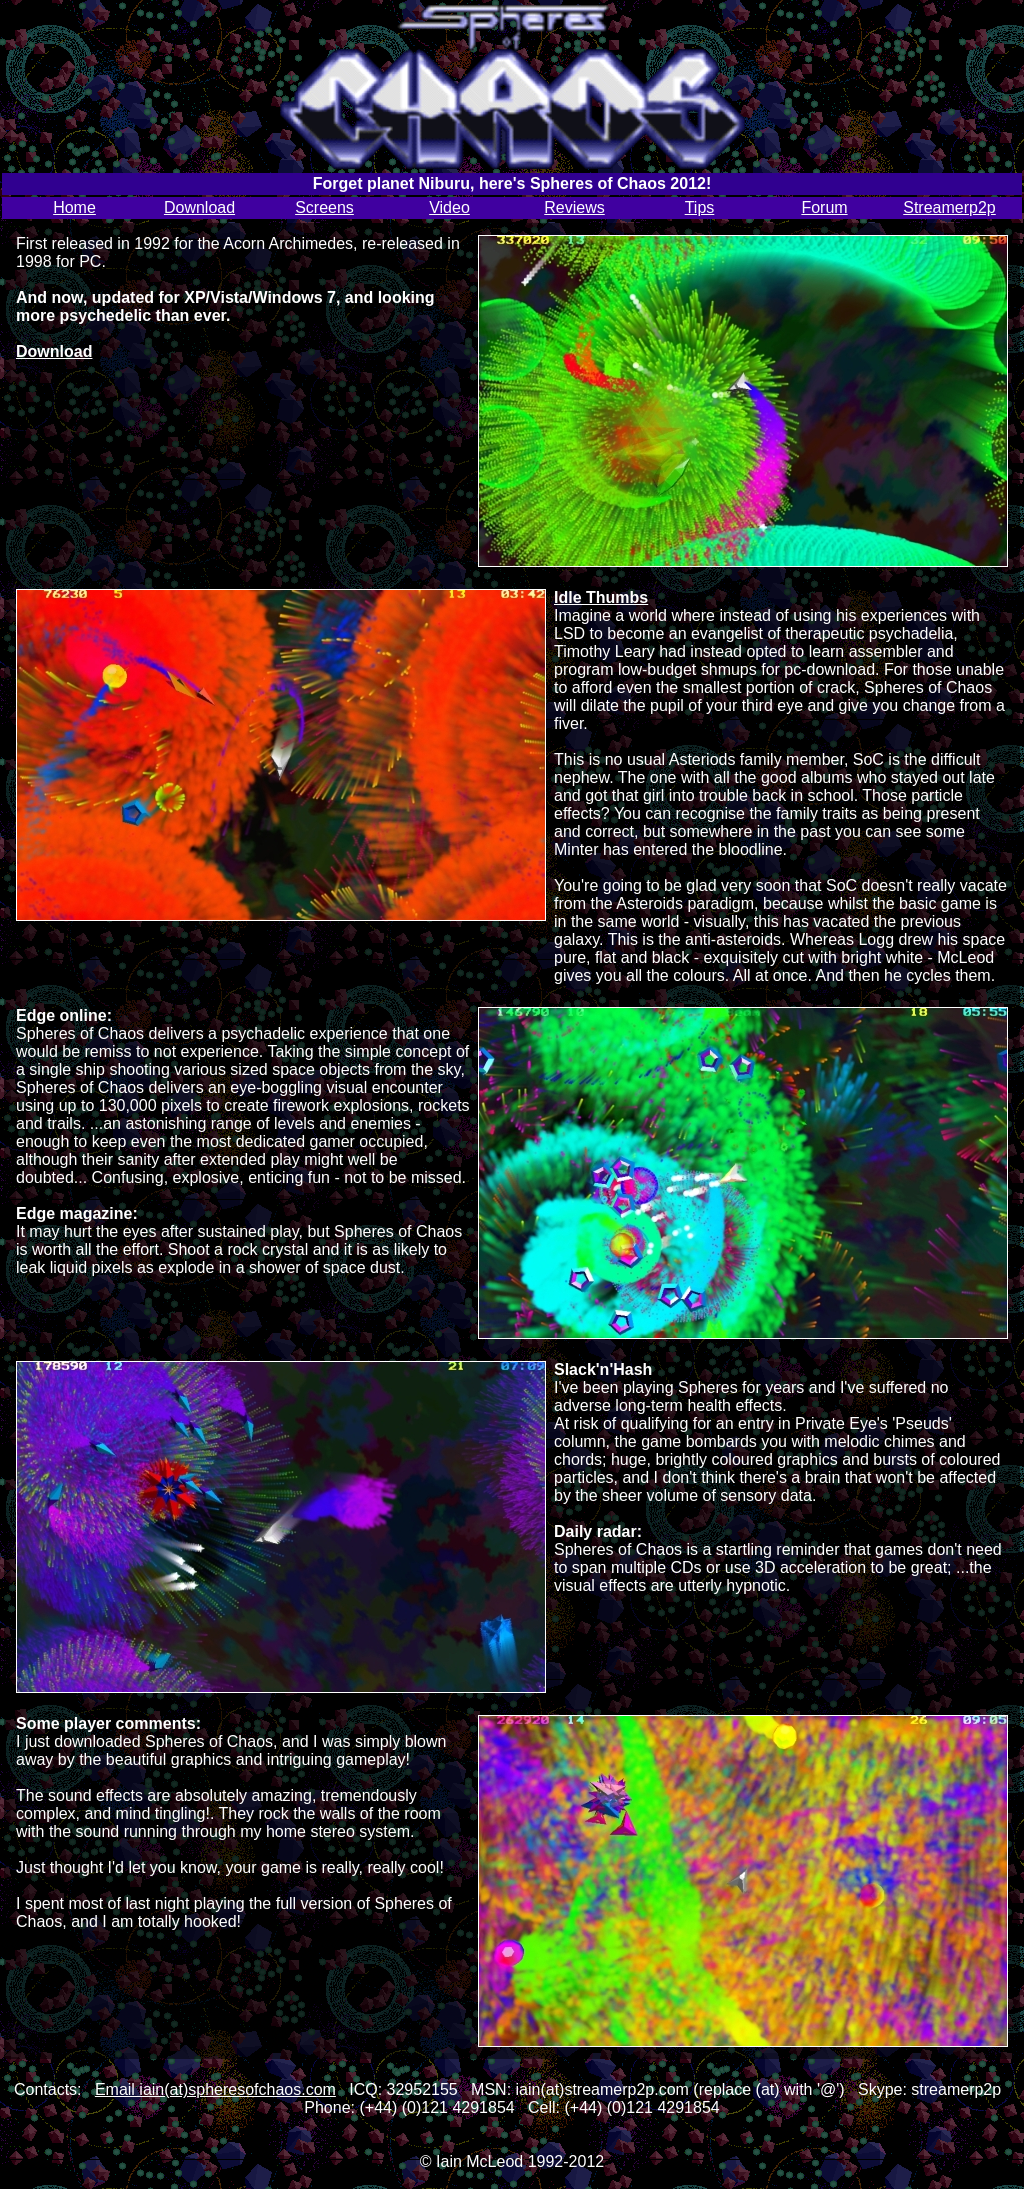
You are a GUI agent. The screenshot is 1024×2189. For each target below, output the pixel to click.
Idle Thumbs (601, 597)
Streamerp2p (949, 207)
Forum (824, 207)
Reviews (574, 207)
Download (199, 207)
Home (74, 207)
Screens (324, 207)
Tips (700, 207)
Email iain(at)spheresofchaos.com (215, 2089)
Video (449, 207)
